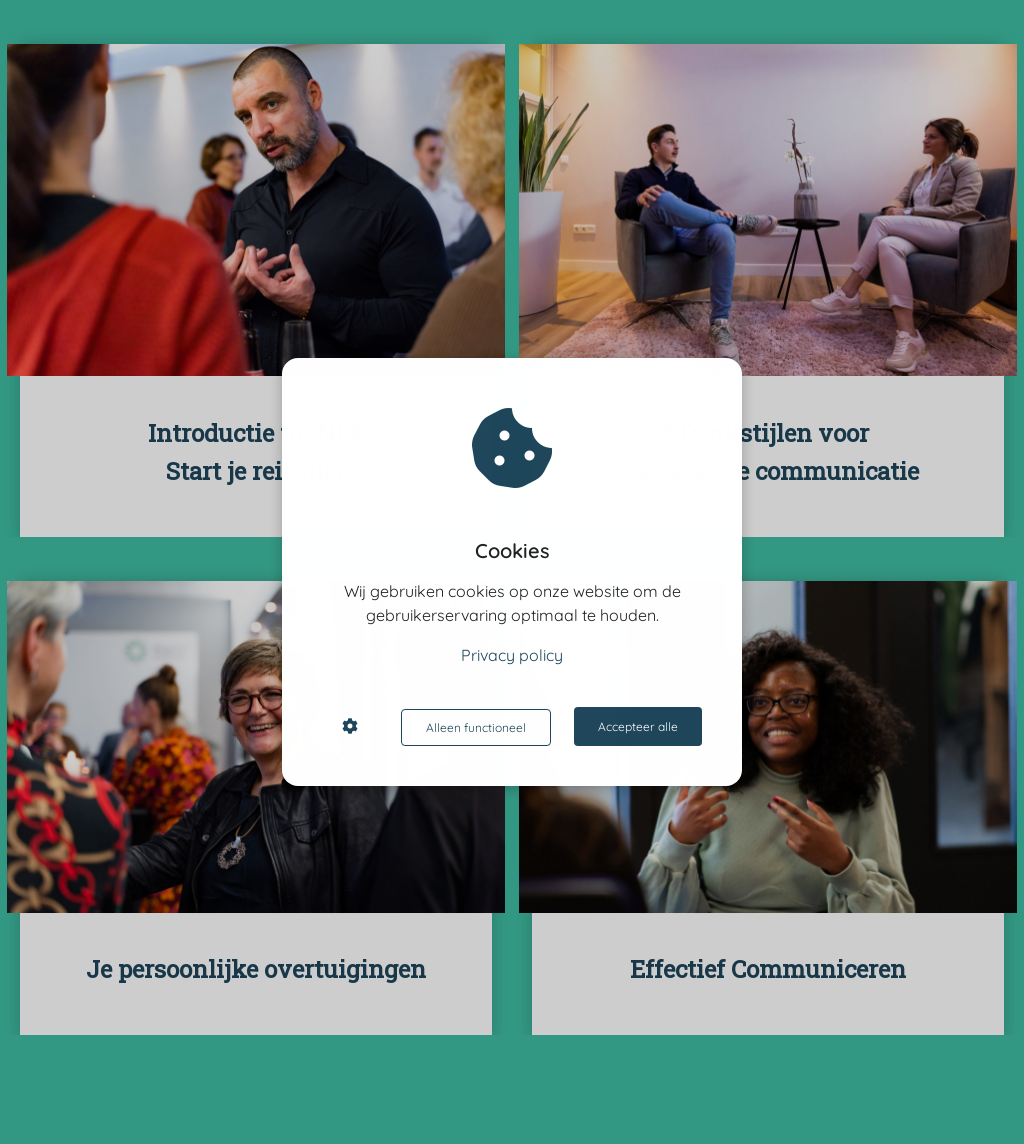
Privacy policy (512, 656)
